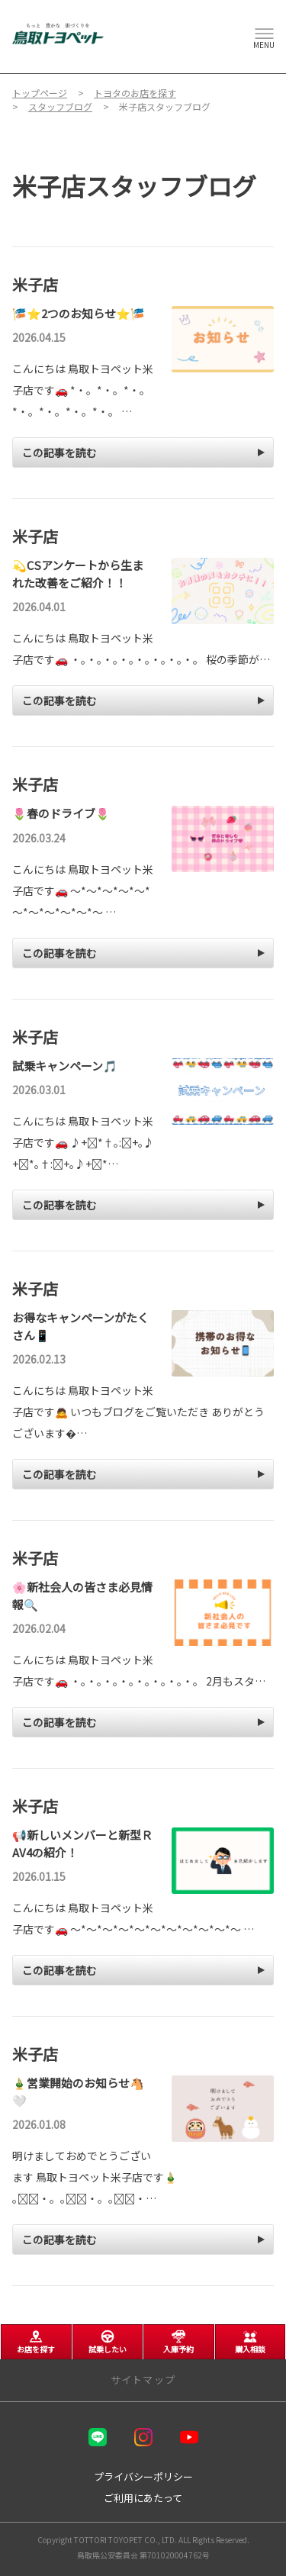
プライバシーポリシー (143, 2476)
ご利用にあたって (143, 2498)
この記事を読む (59, 452)
